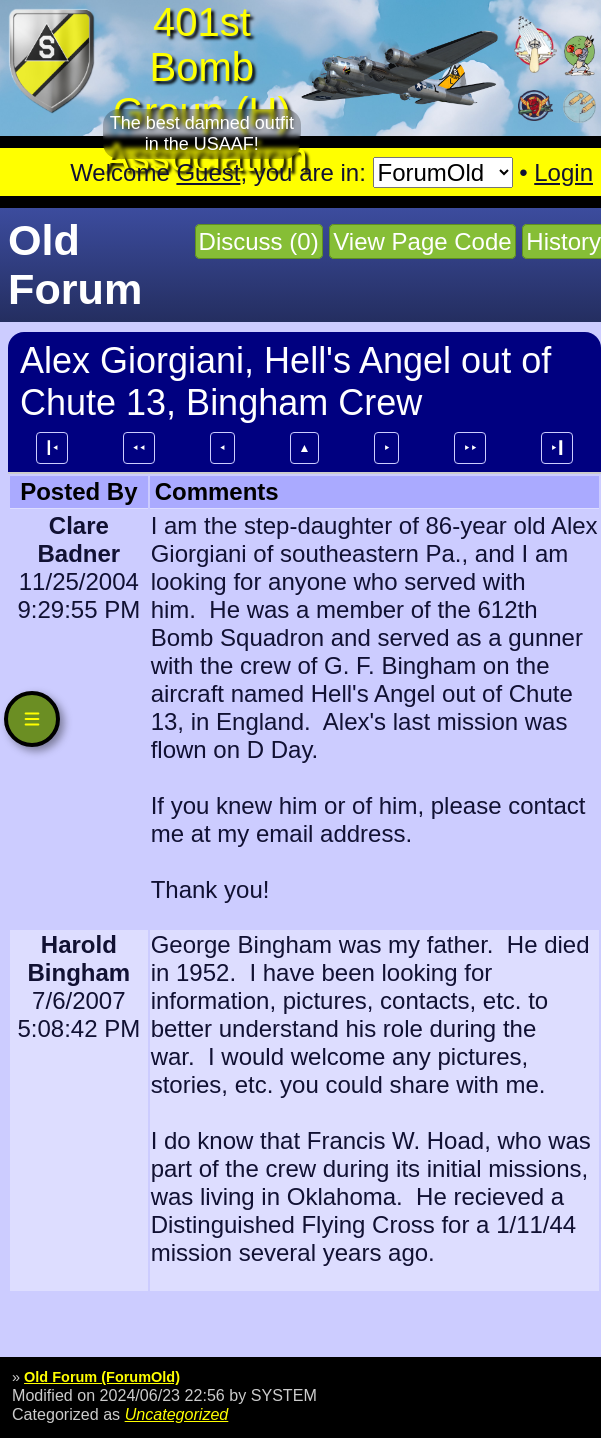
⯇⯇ (139, 448)
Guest (208, 172)
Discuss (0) (259, 241)
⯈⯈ (470, 448)
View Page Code (422, 241)
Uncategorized (177, 1414)
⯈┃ (557, 448)
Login (563, 172)
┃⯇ (52, 448)
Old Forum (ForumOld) (102, 1377)
